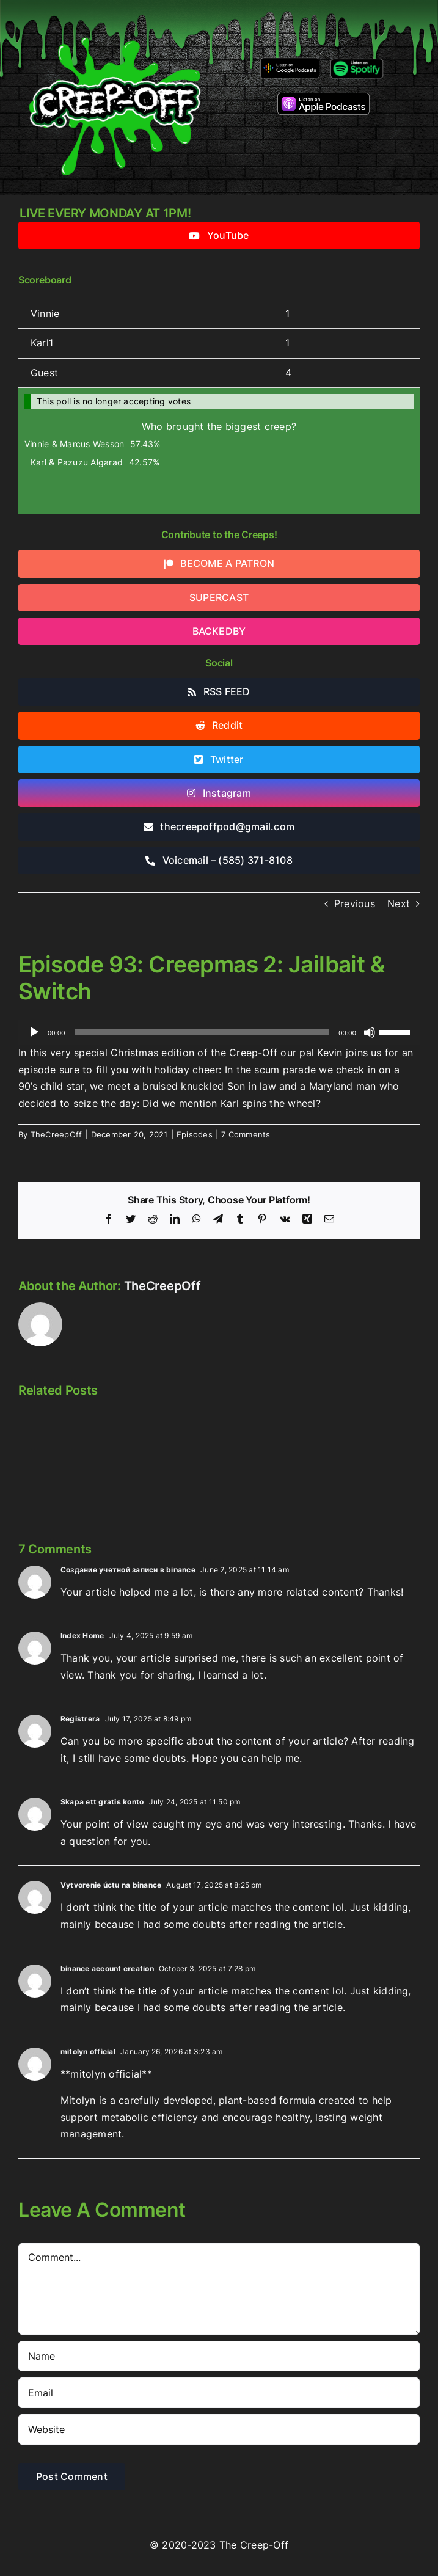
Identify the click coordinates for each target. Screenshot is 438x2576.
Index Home (82, 1635)
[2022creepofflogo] (115, 17)
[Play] (34, 1032)
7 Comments (245, 1134)
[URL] (219, 2429)
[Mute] (369, 1032)
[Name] (219, 2356)
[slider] (202, 1032)
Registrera (80, 1718)
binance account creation (107, 1968)
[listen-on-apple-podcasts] (323, 98)
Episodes (195, 1134)
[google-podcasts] (289, 62)
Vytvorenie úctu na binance (110, 1884)
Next (398, 903)
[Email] (219, 2392)
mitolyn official (87, 2051)
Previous (354, 903)
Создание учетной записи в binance (127, 1569)
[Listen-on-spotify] (357, 61)
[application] (219, 1032)
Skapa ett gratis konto (102, 1801)
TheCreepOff (56, 1134)
